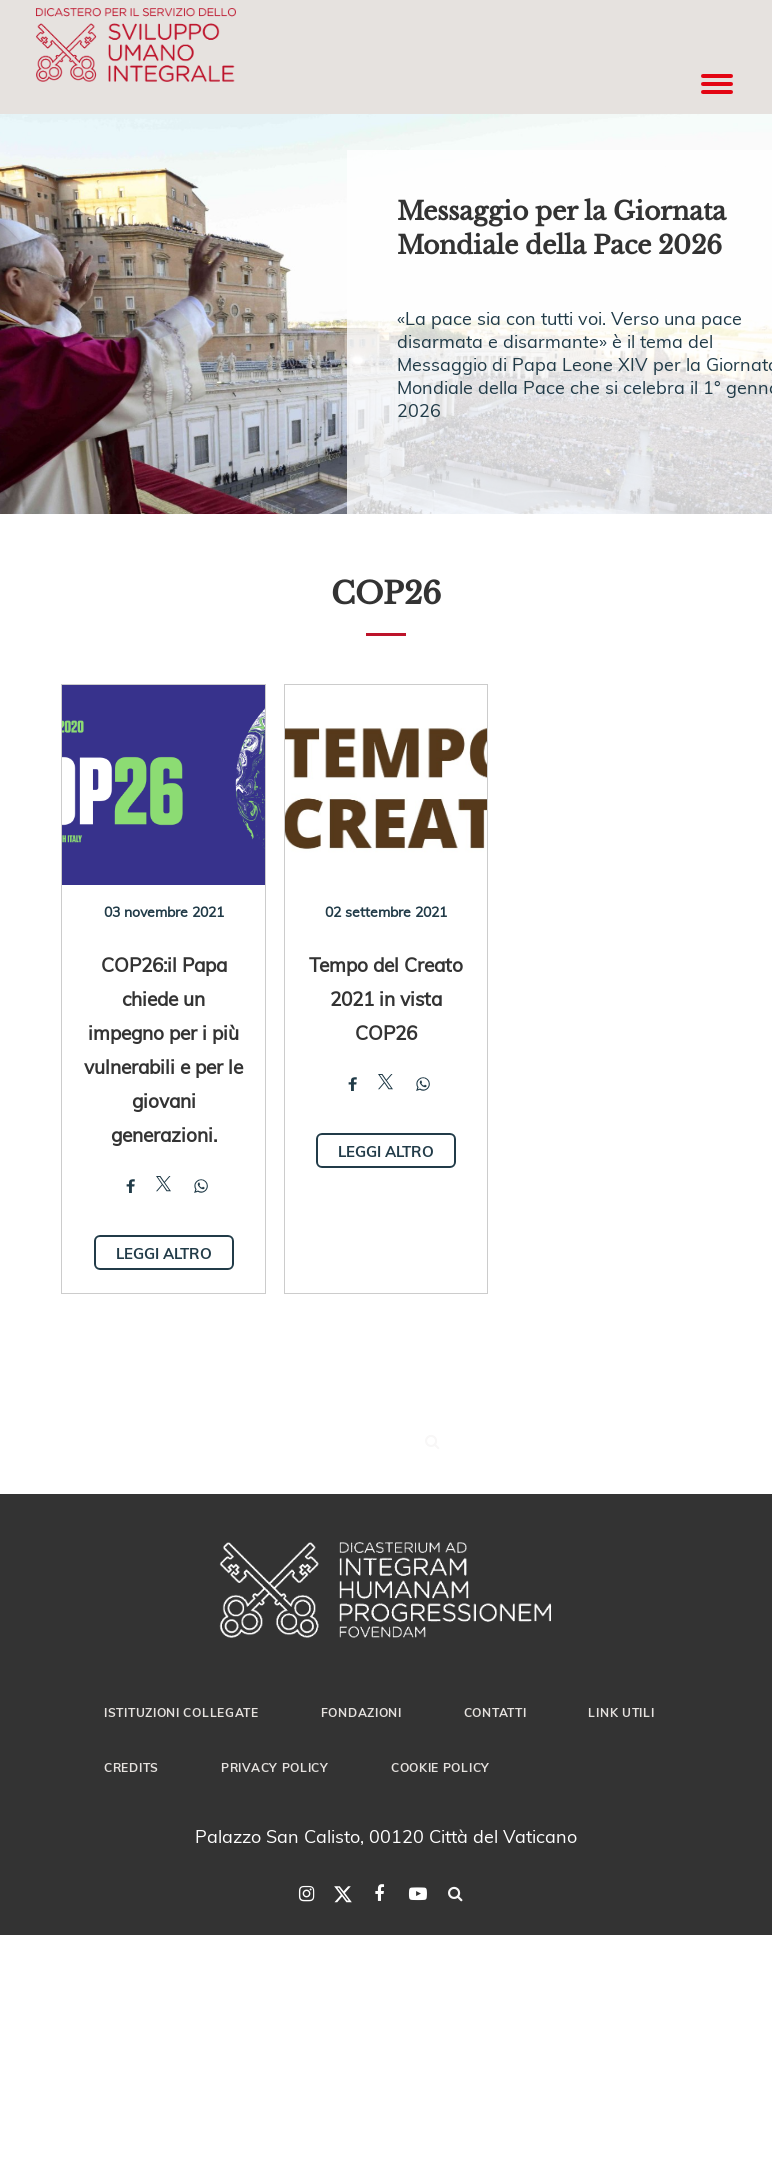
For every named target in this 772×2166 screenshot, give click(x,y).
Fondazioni (361, 1712)
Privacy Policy (275, 1767)
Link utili (621, 1712)
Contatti (495, 1712)
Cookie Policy (440, 1767)
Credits (131, 1767)
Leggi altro (164, 1253)
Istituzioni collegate (181, 1712)
